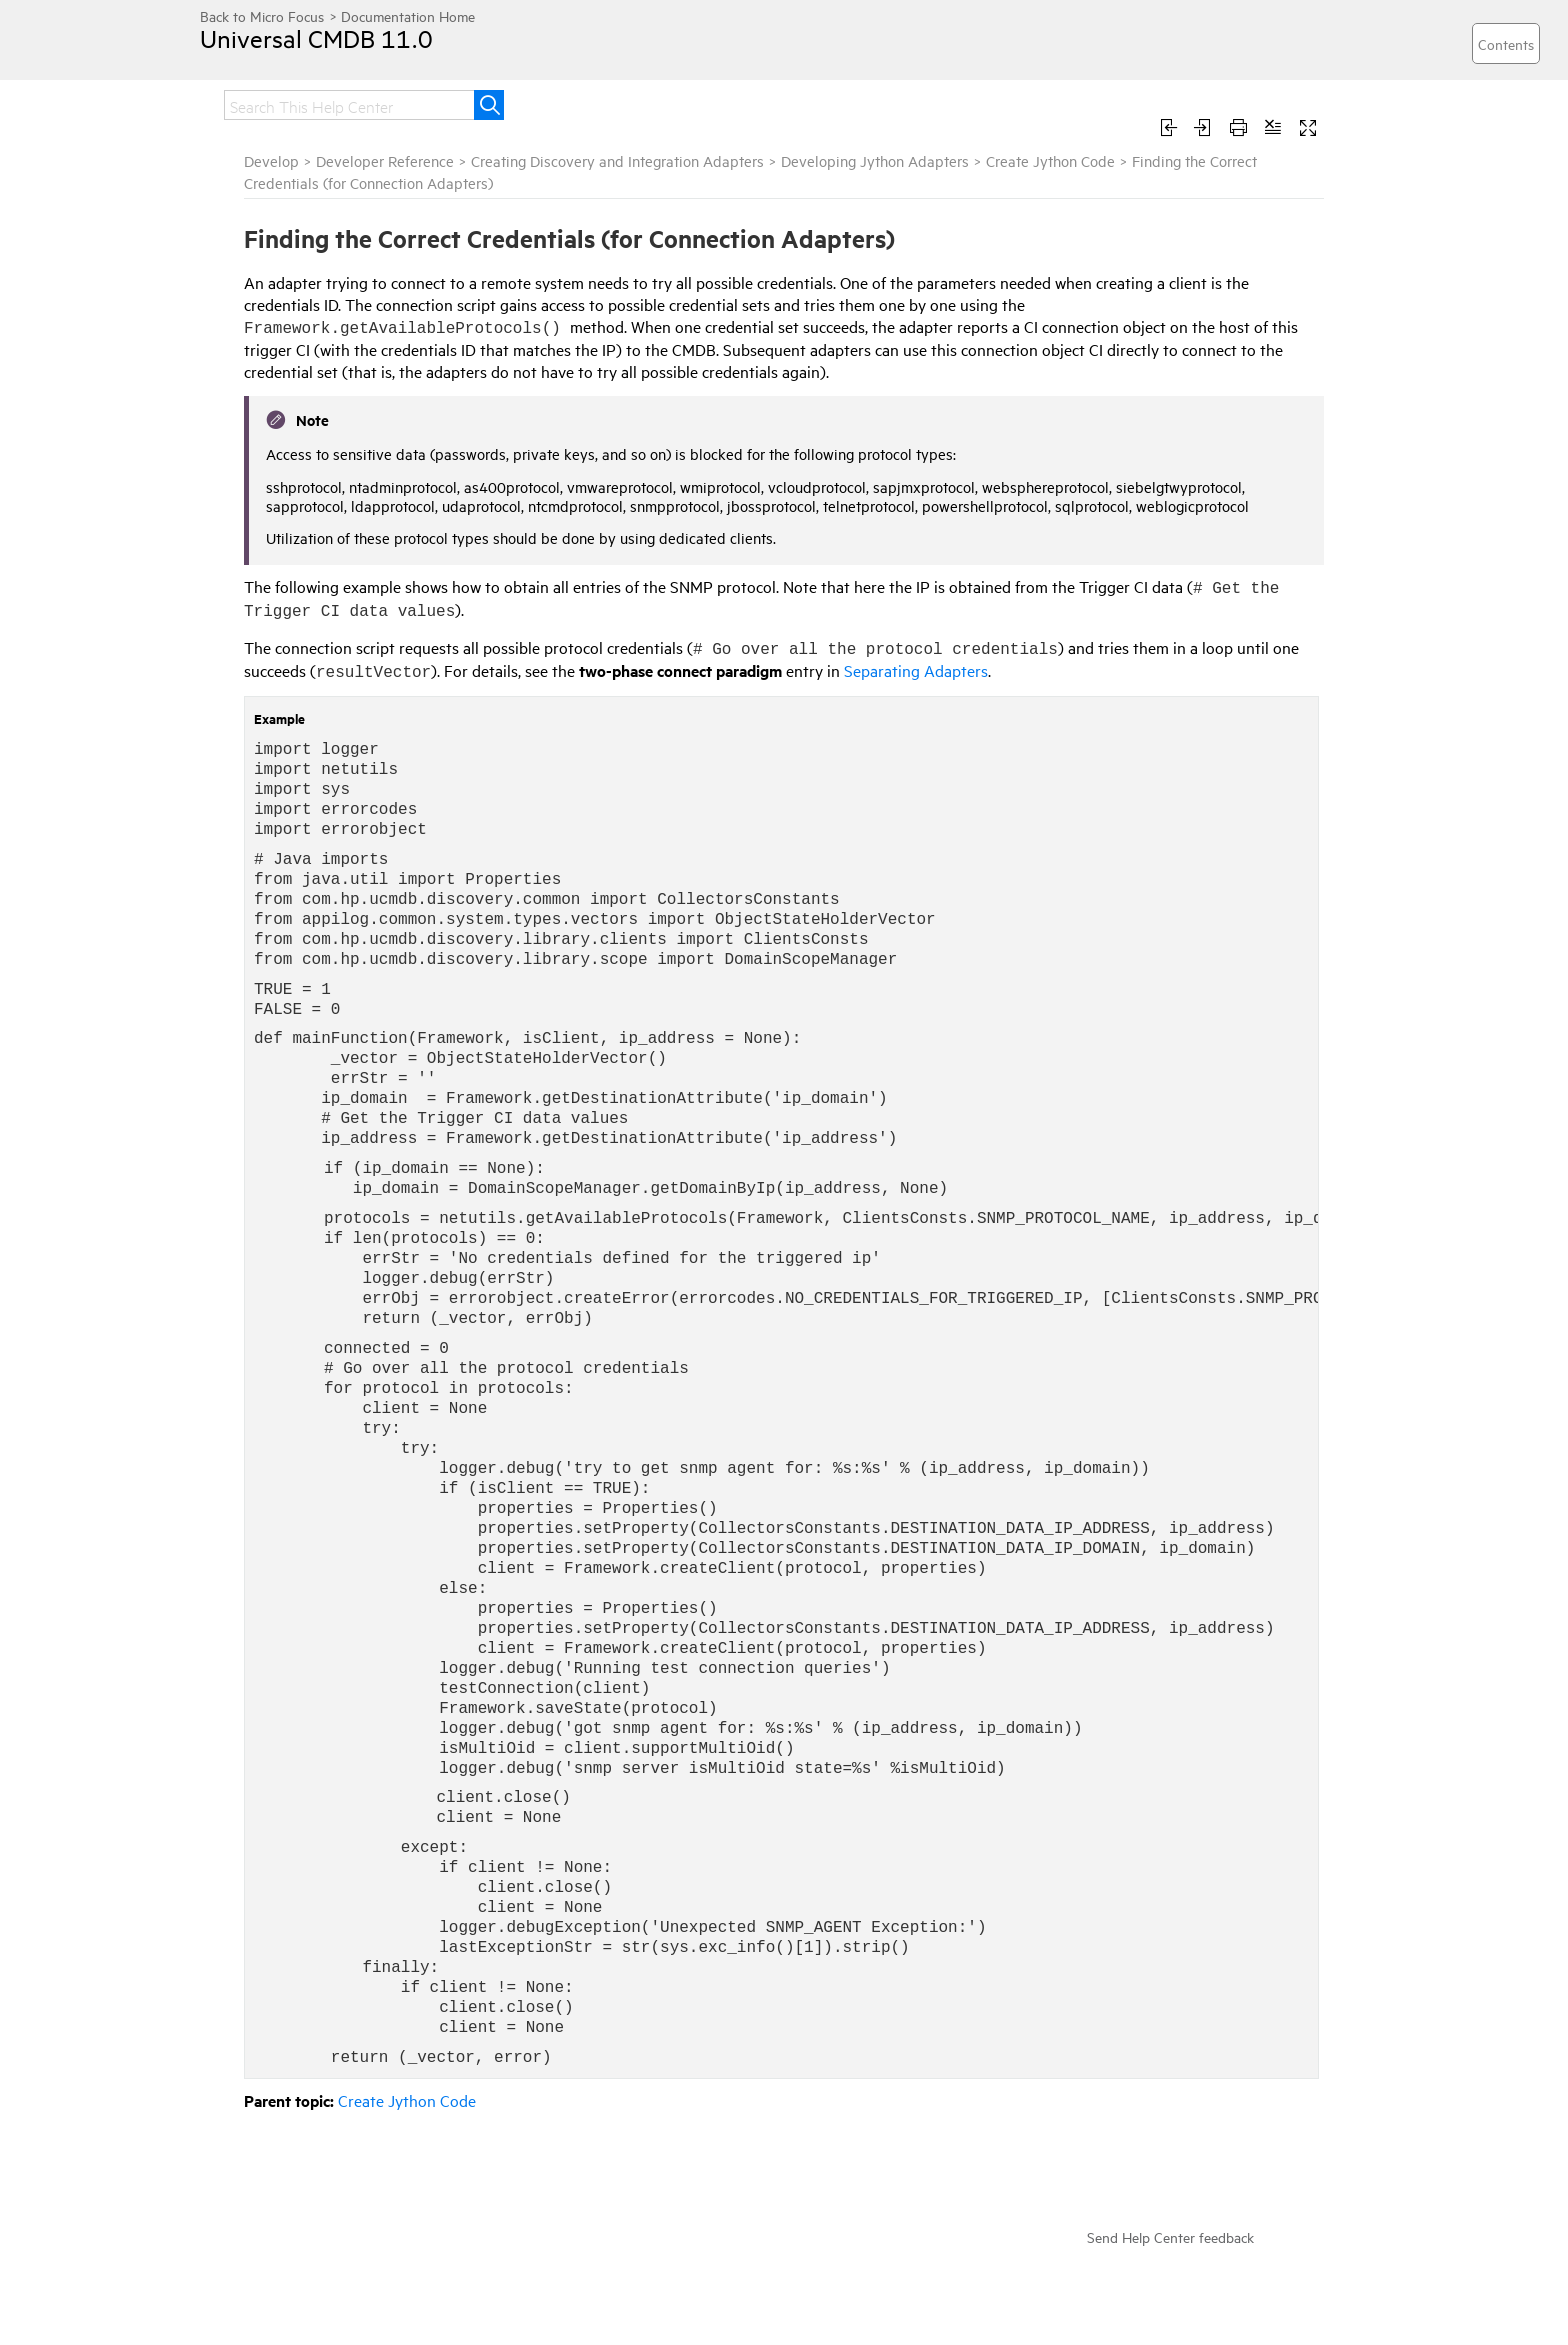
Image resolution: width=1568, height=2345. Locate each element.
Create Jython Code (1050, 160)
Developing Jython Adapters (875, 160)
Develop (271, 160)
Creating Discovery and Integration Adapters (617, 160)
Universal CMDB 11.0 (316, 38)
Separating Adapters (916, 670)
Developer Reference (385, 160)
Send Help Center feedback (1170, 2236)
